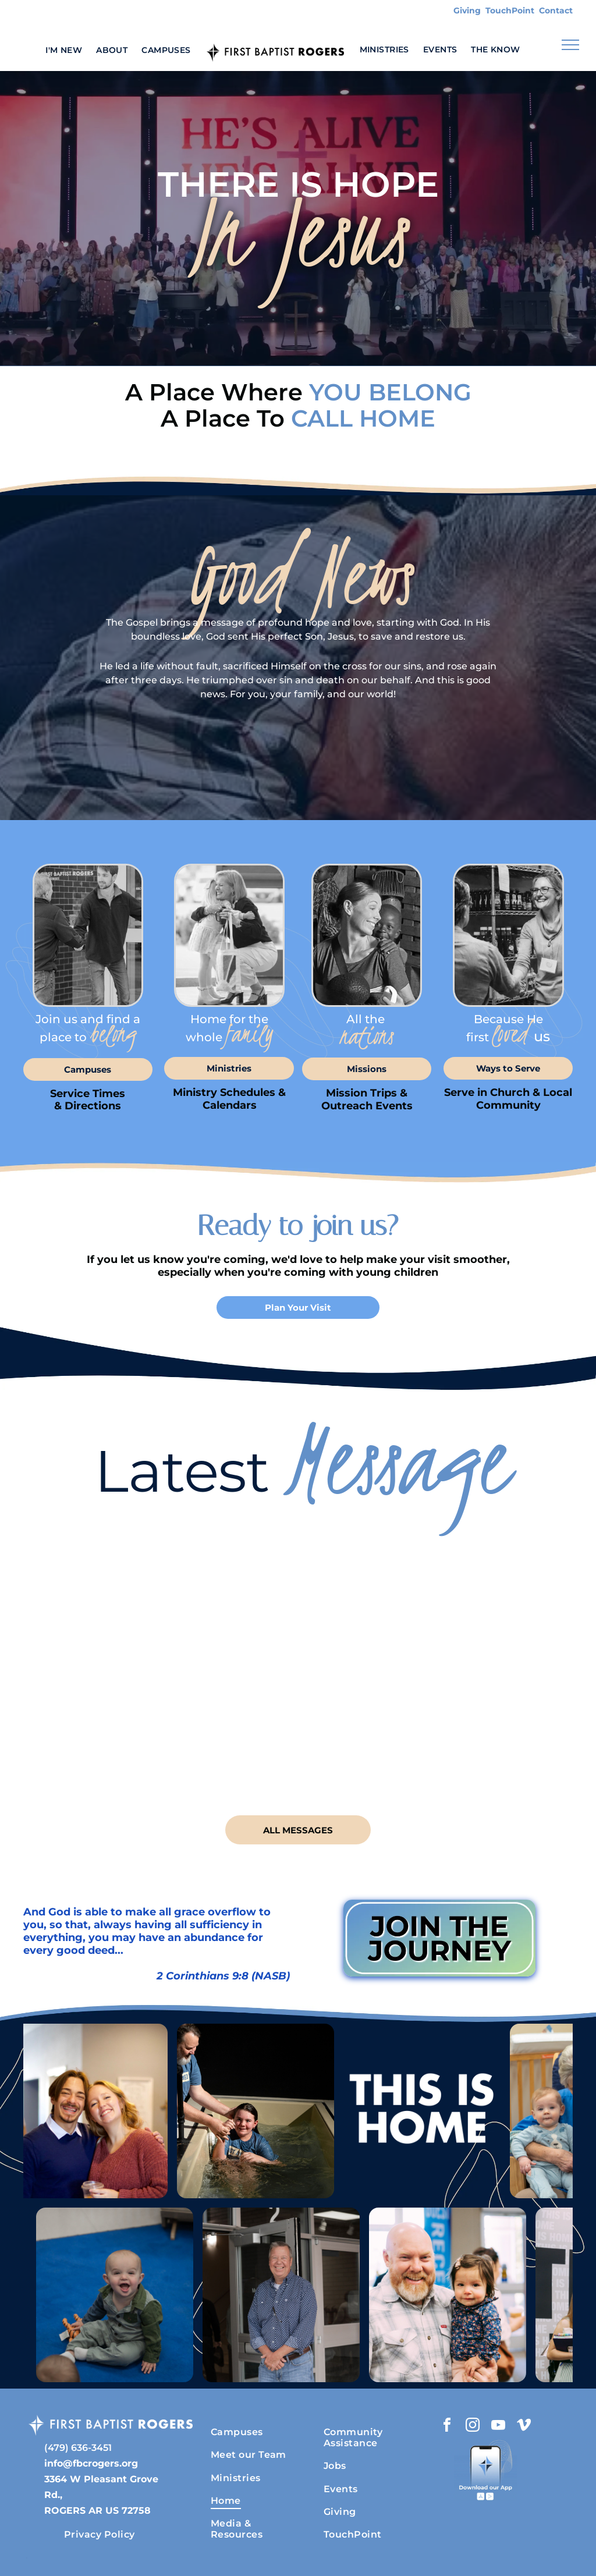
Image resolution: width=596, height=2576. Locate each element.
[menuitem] (63, 50)
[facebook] (447, 2427)
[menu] (570, 45)
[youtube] (498, 2427)
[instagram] (472, 2427)
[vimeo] (523, 2427)
